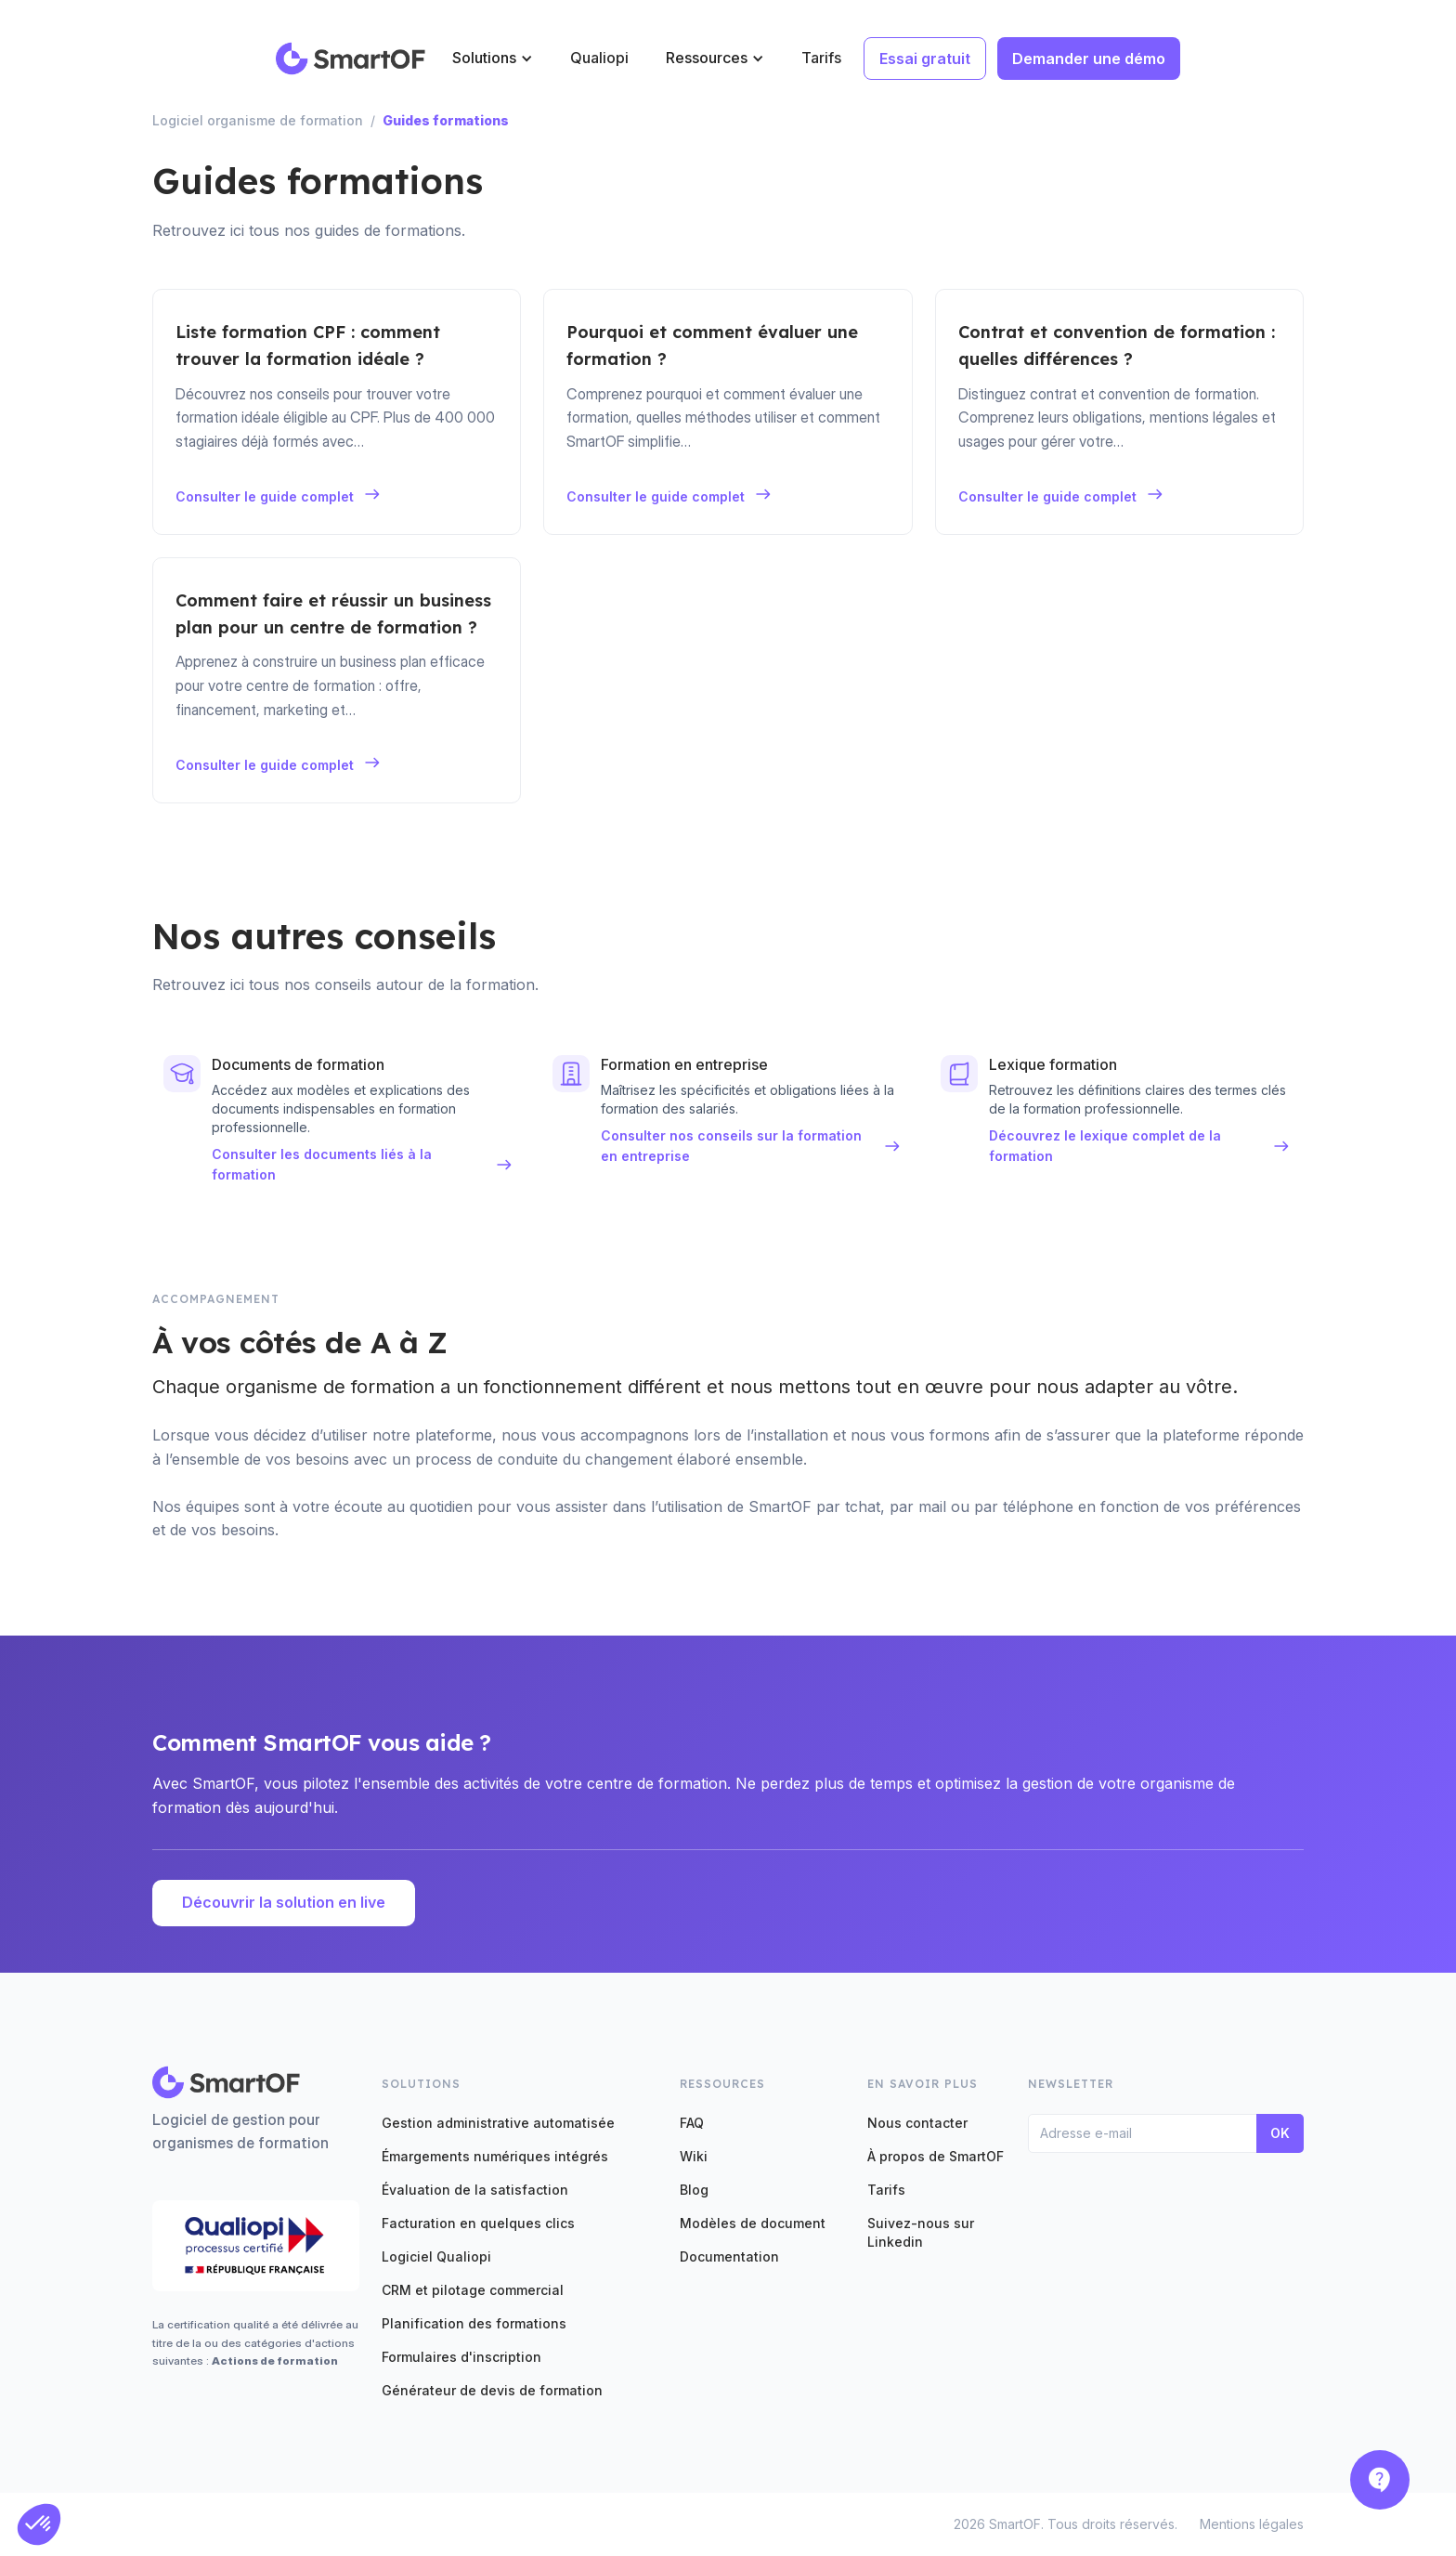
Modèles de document (753, 2223)
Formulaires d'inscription (461, 2357)
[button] (492, 58)
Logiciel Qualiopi (436, 2256)
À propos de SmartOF (935, 2156)
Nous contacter (917, 2123)
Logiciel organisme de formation (257, 120)
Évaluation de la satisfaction (475, 2189)
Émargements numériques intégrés (495, 2156)
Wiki (694, 2156)
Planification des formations (474, 2323)
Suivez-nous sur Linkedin (920, 2232)
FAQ (692, 2123)
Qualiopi (599, 57)
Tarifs (821, 57)
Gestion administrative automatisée (498, 2123)
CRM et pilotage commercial (473, 2290)
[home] (351, 58)
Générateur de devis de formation (492, 2390)
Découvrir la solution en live (283, 1902)
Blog (694, 2189)
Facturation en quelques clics (478, 2223)
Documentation (729, 2256)
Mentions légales (1252, 2524)
